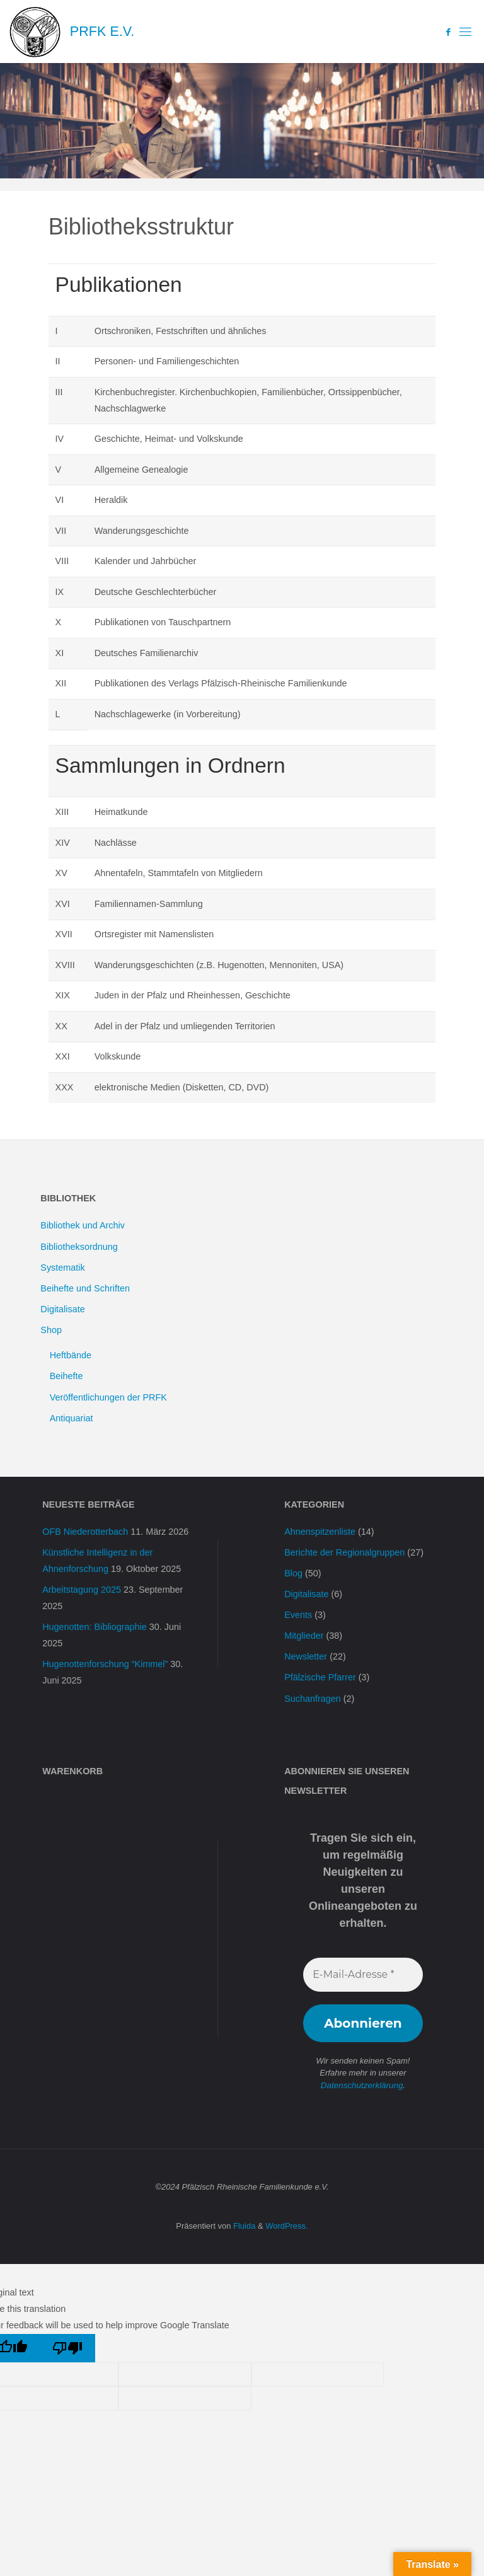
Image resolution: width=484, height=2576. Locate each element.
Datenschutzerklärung (361, 2085)
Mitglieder (303, 1636)
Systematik (62, 1267)
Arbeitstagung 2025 (81, 1590)
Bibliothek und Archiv (82, 1225)
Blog (293, 1573)
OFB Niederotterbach (85, 1532)
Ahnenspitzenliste (319, 1532)
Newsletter (305, 1656)
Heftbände (70, 1355)
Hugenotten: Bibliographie (94, 1627)
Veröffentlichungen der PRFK (108, 1397)
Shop (51, 1330)
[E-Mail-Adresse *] (363, 1975)
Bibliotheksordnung (78, 1247)
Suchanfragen (312, 1699)
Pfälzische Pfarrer (320, 1677)
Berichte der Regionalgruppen (344, 1552)
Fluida (243, 2226)
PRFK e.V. (102, 31)
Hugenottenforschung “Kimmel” (105, 1664)
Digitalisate (62, 1309)
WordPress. (286, 2226)
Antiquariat (71, 1418)
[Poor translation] (67, 2347)
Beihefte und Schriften (85, 1288)
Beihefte (66, 1376)
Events (298, 1615)
